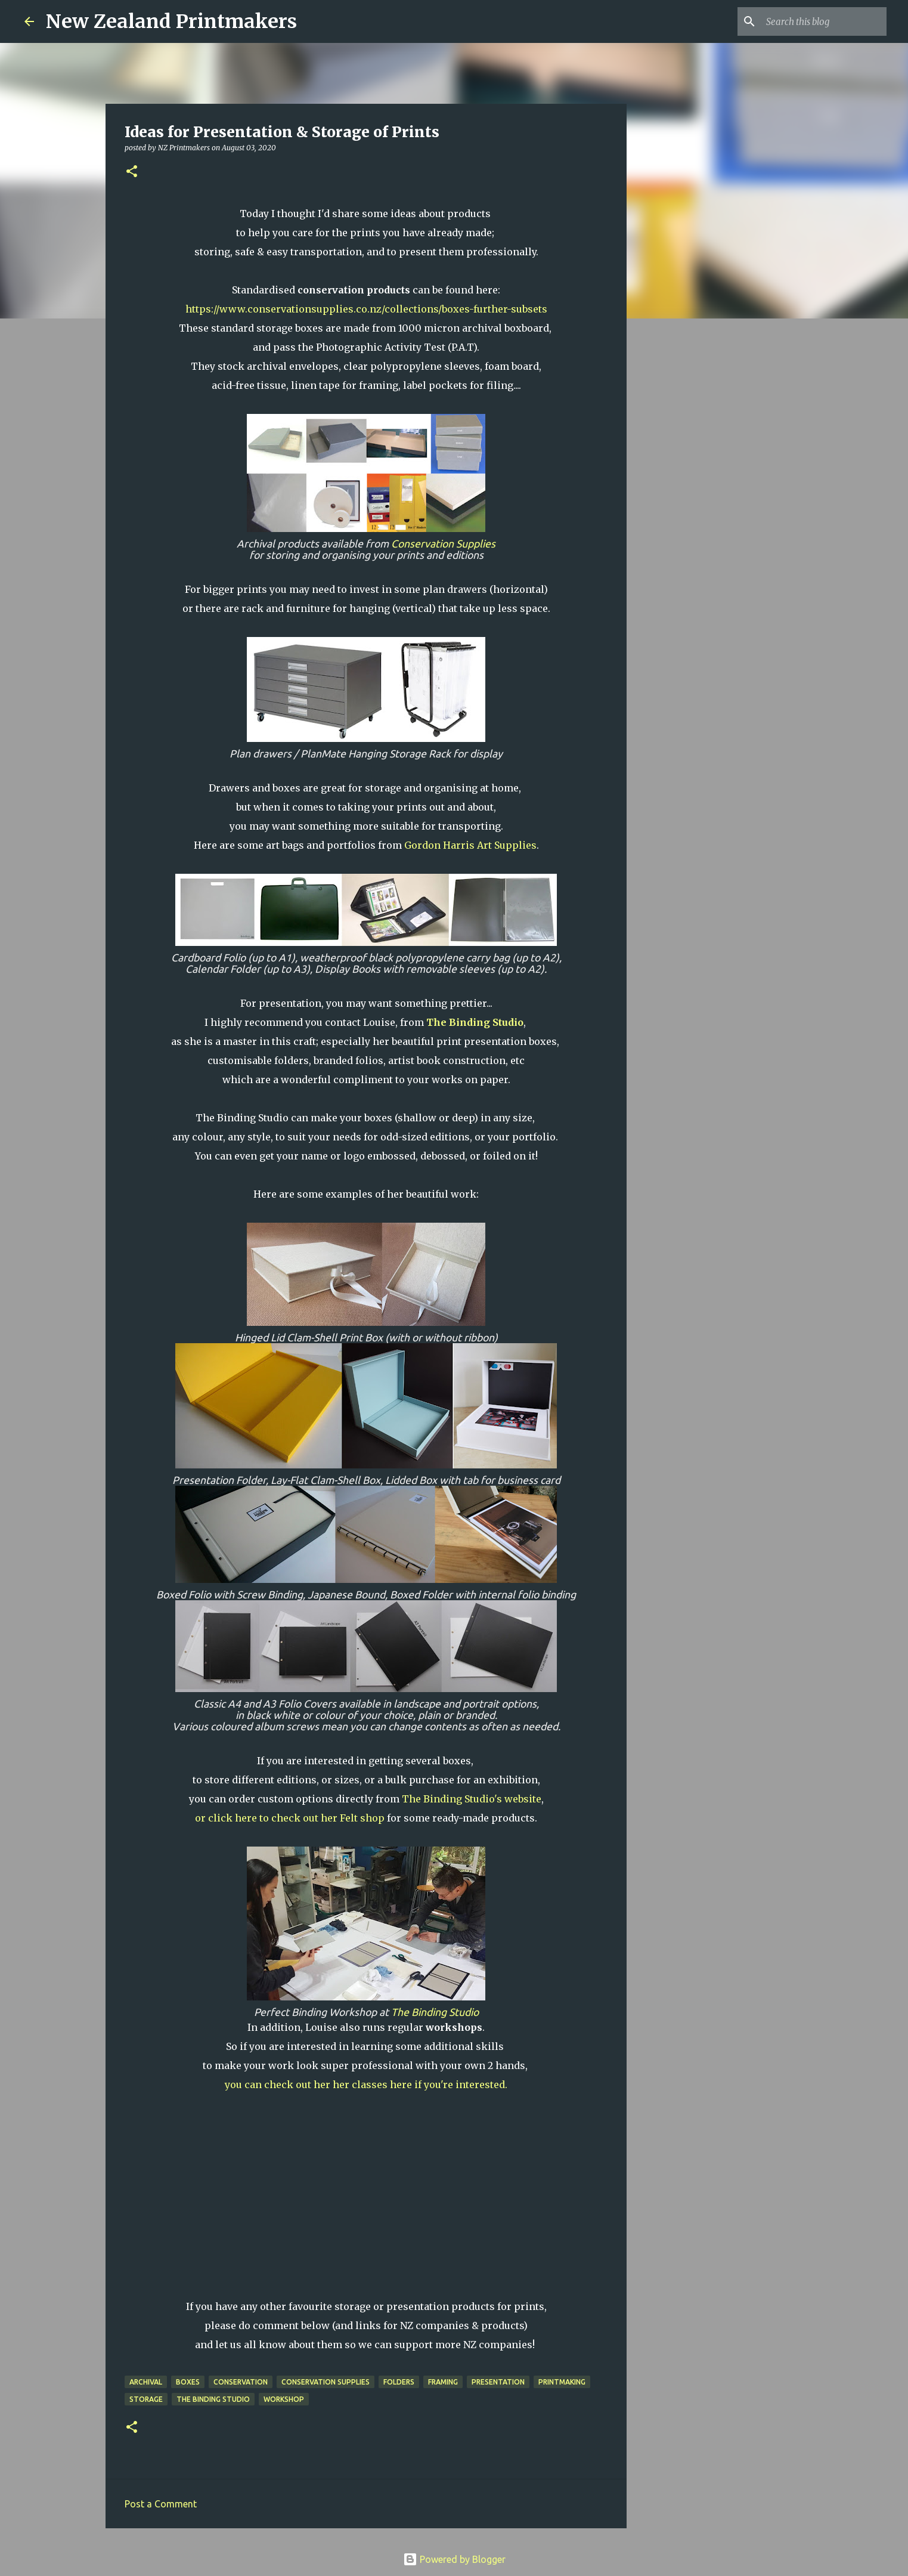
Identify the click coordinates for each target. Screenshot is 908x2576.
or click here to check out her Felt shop (290, 1818)
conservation (240, 2382)
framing (443, 2382)
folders (398, 2382)
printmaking (561, 2382)
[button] (132, 172)
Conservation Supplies (443, 543)
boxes (188, 2382)
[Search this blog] (824, 21)
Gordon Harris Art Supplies (470, 845)
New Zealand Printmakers (171, 21)
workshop (284, 2399)
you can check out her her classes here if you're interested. (366, 2085)
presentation (498, 2382)
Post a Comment (161, 2503)
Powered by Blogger (454, 2559)
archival (145, 2382)
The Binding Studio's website (471, 1799)
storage (146, 2399)
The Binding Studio (435, 2012)
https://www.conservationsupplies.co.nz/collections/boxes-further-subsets (366, 309)
